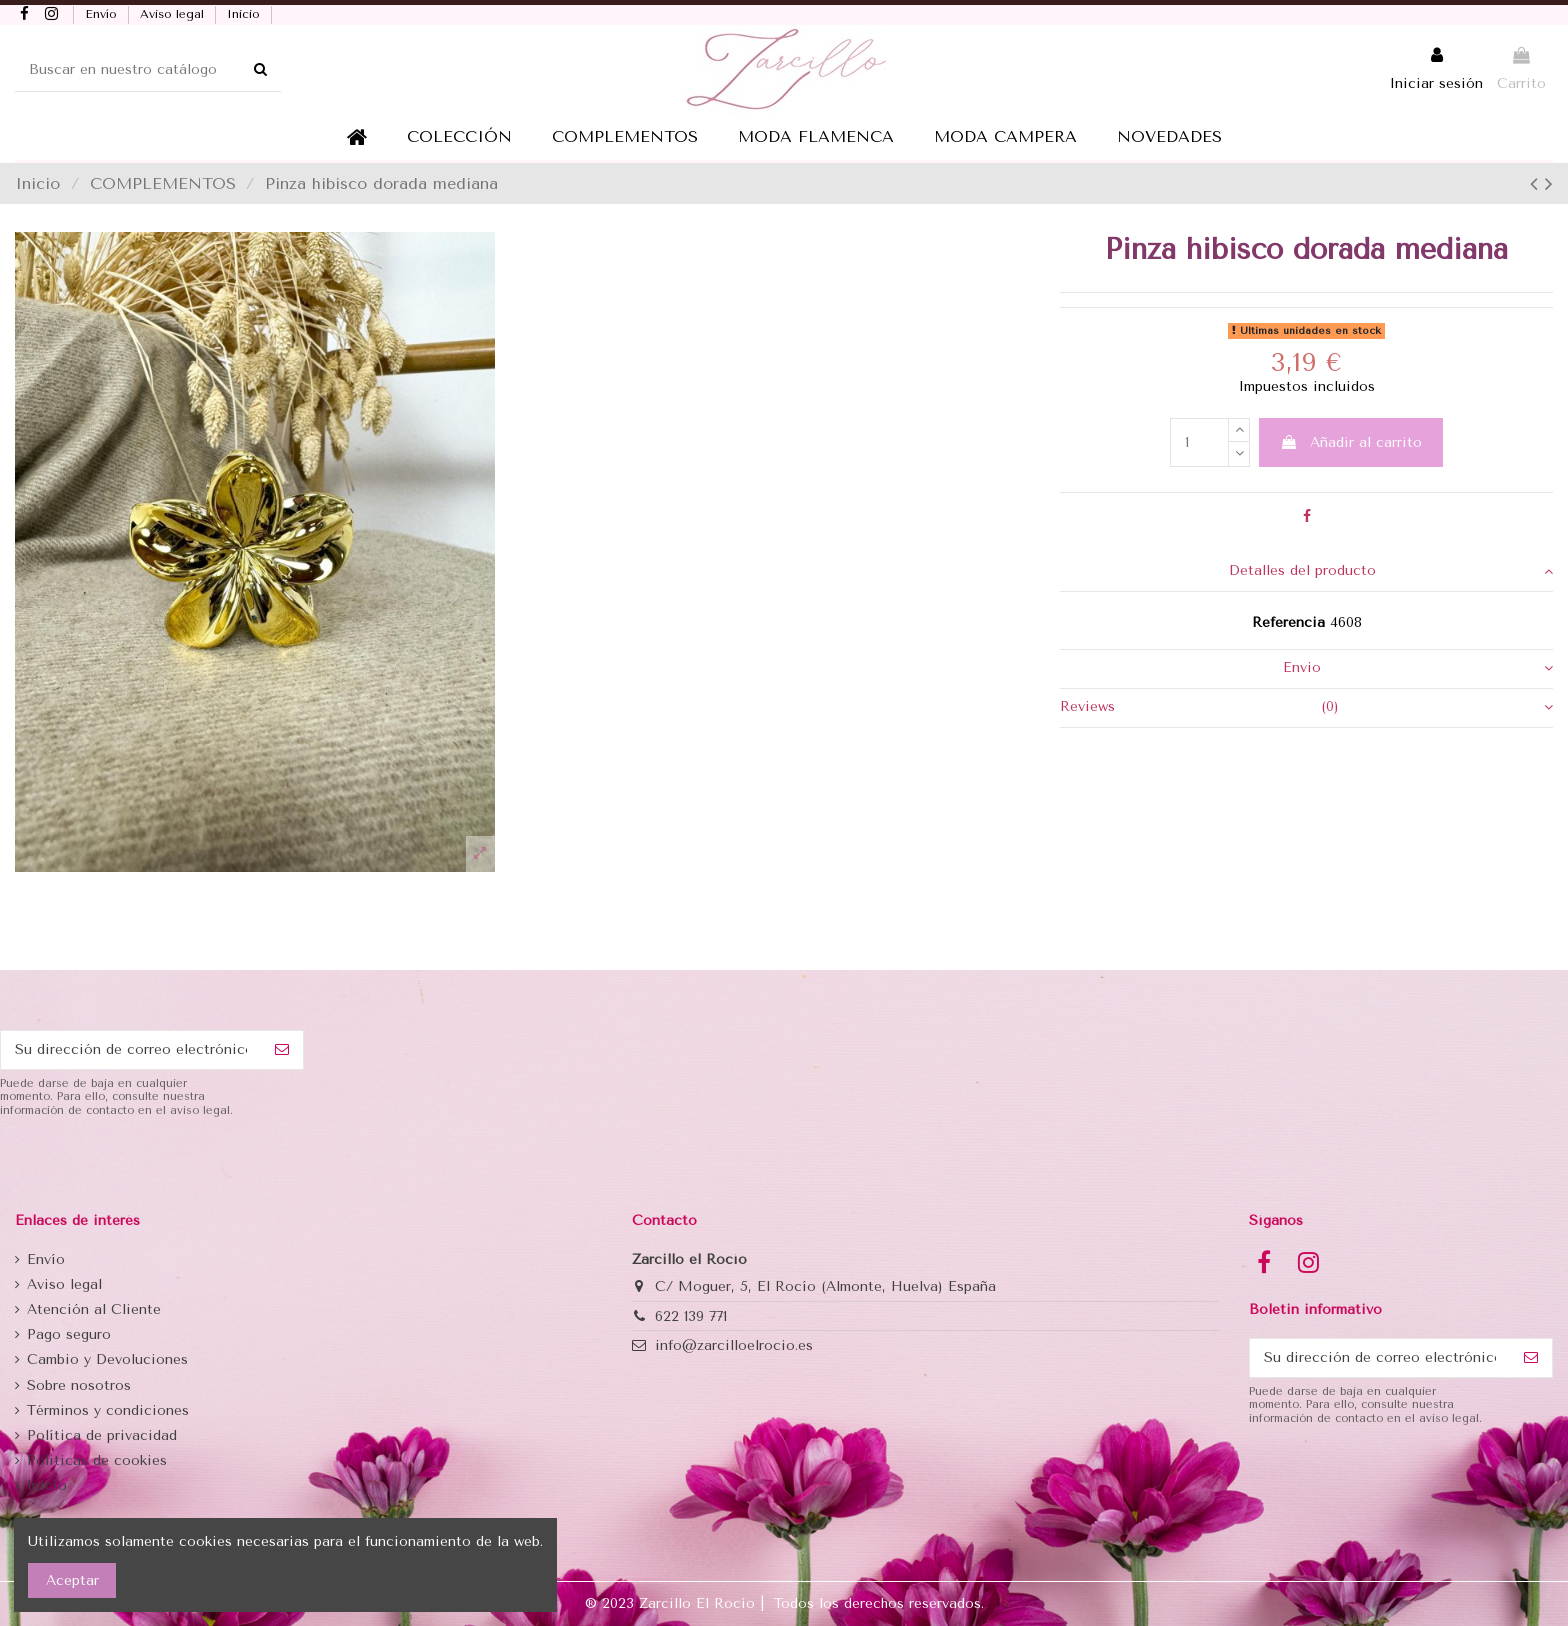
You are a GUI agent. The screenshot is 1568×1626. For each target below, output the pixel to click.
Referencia (1288, 622)
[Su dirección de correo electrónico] (131, 1050)
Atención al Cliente (94, 1309)
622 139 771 (691, 1316)
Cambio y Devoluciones (107, 1359)
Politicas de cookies (97, 1460)
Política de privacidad (102, 1435)
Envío (103, 14)
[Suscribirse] (282, 1050)
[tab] (1306, 572)
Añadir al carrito (1351, 442)
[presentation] (152, 1167)
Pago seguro (69, 1334)
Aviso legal (174, 14)
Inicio (245, 14)
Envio (1418, 668)
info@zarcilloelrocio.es (734, 1345)
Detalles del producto (1391, 571)
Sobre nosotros (79, 1385)
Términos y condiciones (108, 1410)
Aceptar (72, 1580)
